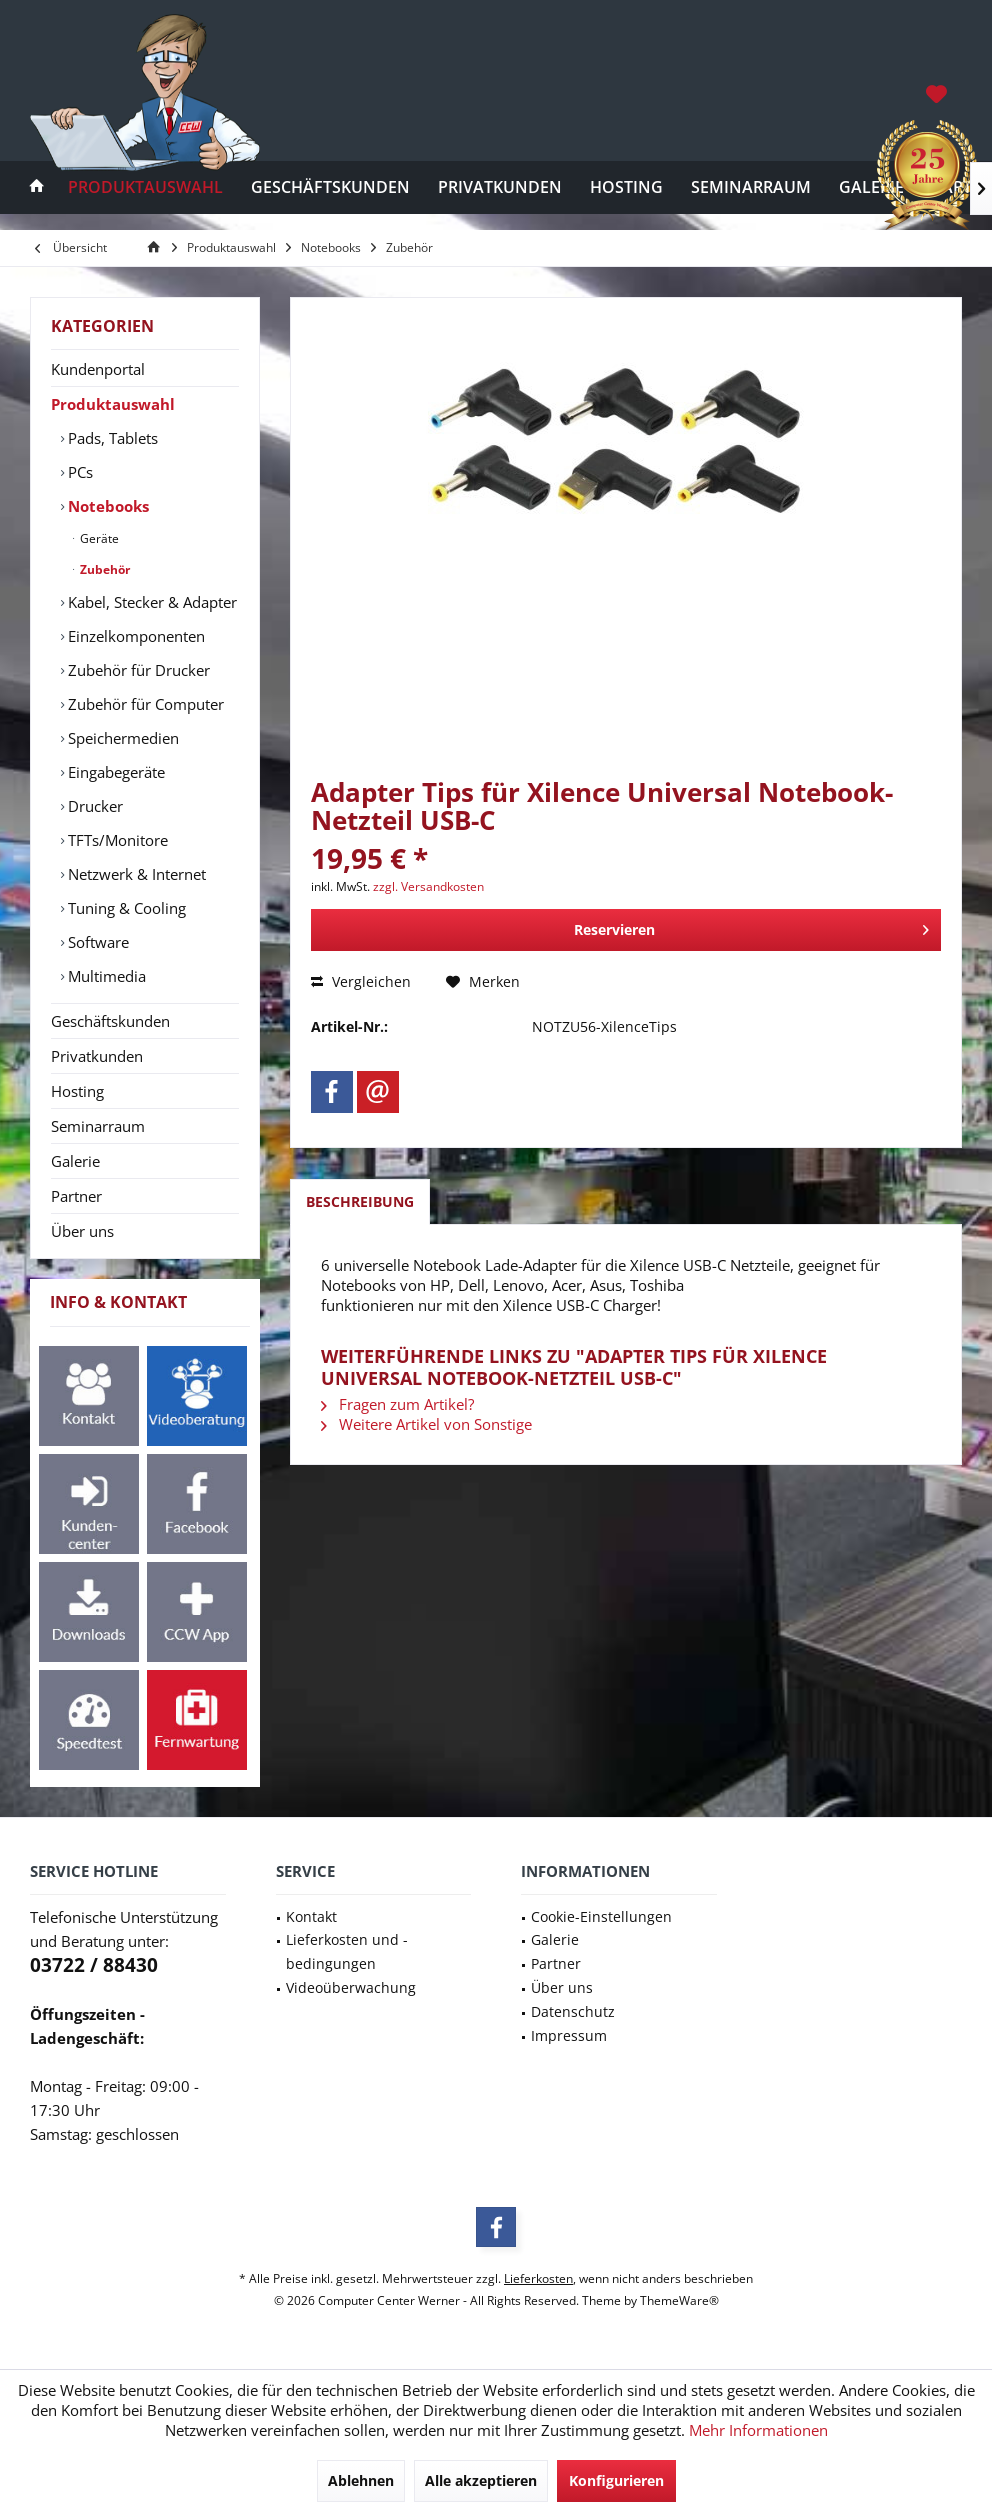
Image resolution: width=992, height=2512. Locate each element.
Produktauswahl (113, 404)
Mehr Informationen (758, 2430)
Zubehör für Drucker (137, 670)
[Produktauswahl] (145, 187)
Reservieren (752, 926)
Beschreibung (360, 1201)
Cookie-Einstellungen (601, 1916)
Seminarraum (98, 1126)
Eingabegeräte (114, 772)
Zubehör (103, 569)
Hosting (77, 1091)
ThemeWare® (679, 2300)
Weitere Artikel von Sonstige (426, 1424)
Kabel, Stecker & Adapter (150, 602)
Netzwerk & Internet (135, 874)
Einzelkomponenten (134, 636)
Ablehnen (361, 2480)
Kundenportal (98, 369)
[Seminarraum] (751, 187)
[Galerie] (871, 187)
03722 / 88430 (94, 1965)
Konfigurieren (616, 2480)
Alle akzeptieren (481, 2480)
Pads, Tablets (111, 438)
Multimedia (105, 976)
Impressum (569, 2035)
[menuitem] (938, 93)
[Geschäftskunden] (330, 187)
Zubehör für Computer (144, 704)
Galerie (75, 1161)
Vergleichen (361, 981)
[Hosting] (626, 187)
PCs (78, 472)
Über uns (82, 1231)
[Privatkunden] (500, 187)
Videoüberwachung (351, 1987)
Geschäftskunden (110, 1021)
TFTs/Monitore (116, 840)
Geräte (98, 538)
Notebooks (106, 506)
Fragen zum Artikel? (397, 1404)
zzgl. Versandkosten (428, 886)
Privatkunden (97, 1056)
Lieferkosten (538, 2278)
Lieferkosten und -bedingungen (347, 1951)
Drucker (93, 806)
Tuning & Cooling (125, 908)
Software (96, 942)
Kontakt (311, 1916)
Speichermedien (121, 738)
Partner (76, 1196)
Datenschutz (573, 2011)
